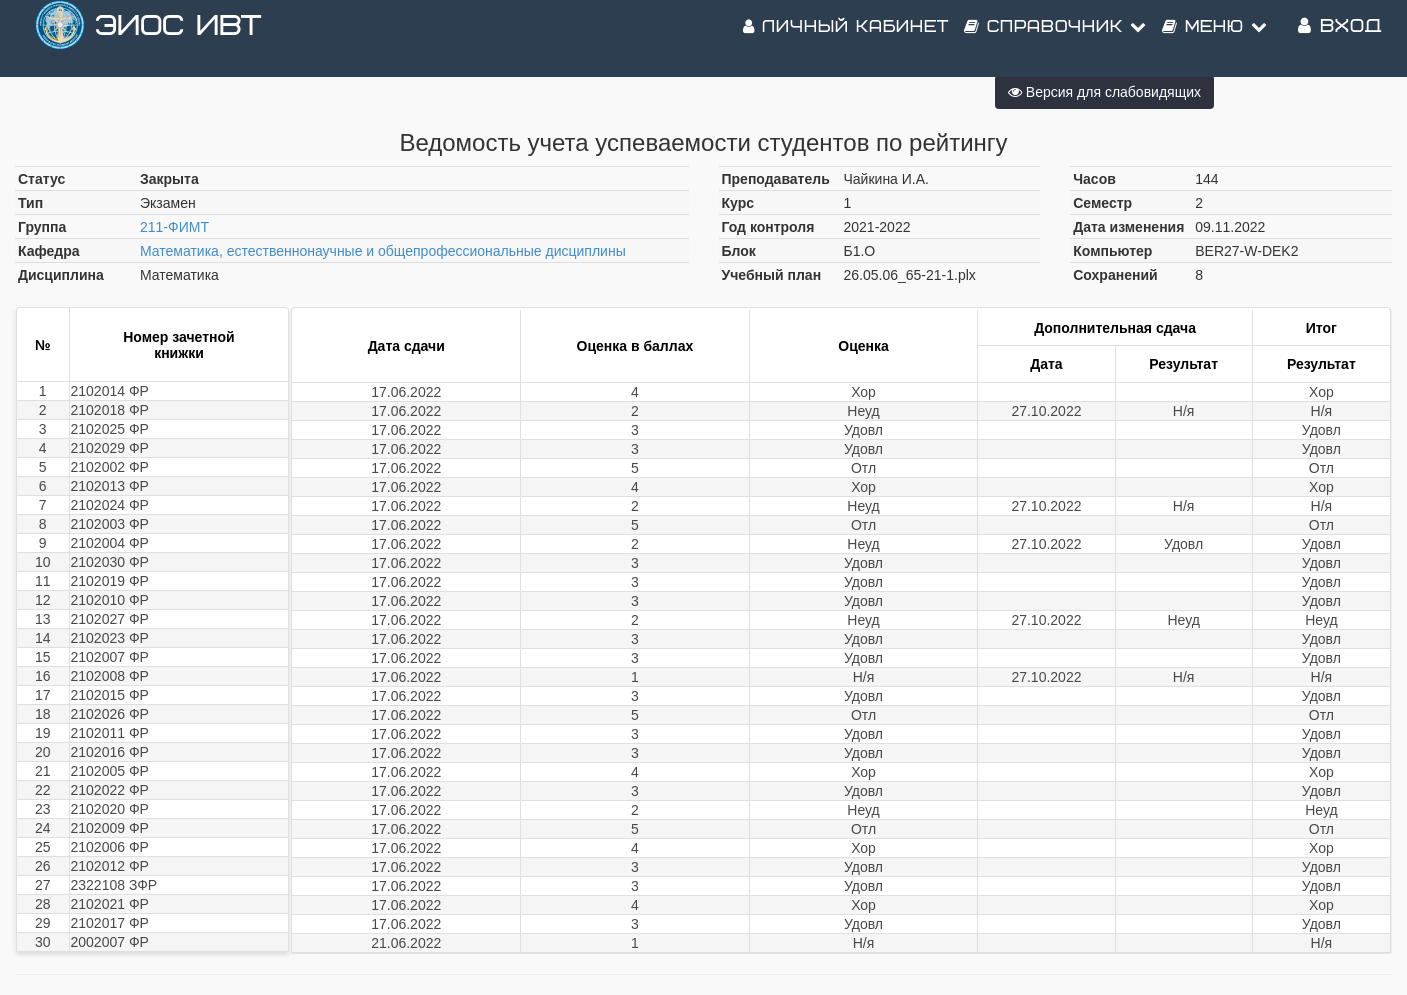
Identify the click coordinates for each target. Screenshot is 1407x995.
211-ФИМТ (174, 227)
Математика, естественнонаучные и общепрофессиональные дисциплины (383, 251)
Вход (1340, 39)
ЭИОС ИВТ (178, 39)
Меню (1215, 40)
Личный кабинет (846, 40)
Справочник (1055, 40)
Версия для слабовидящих (1104, 92)
